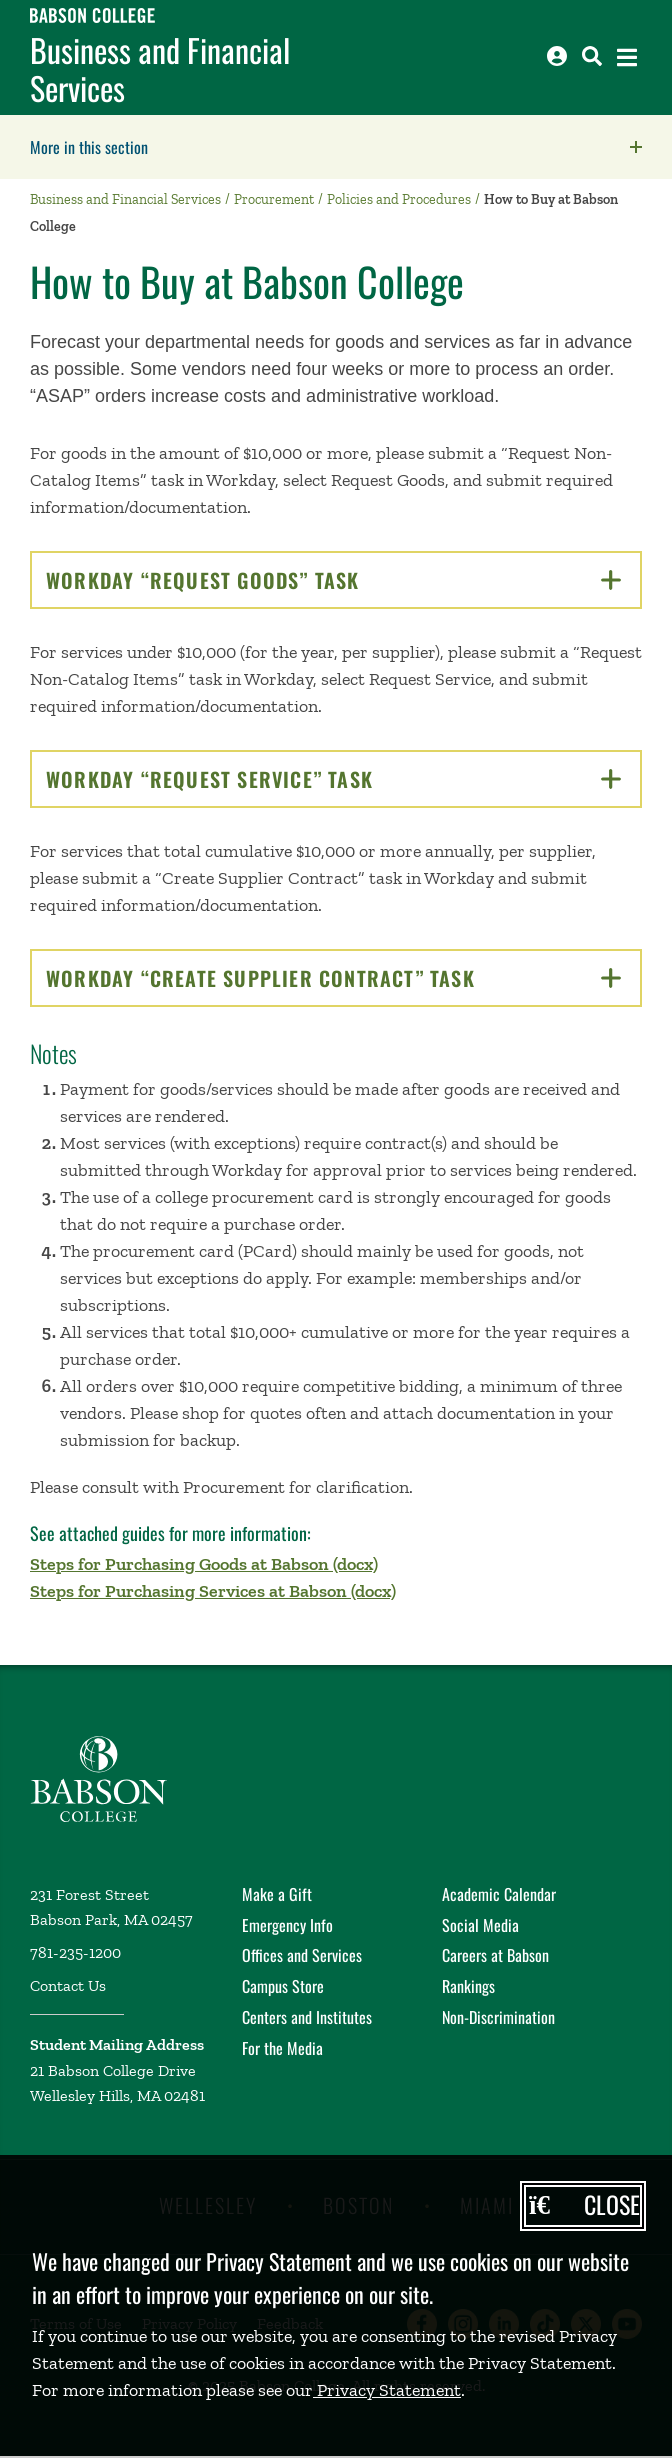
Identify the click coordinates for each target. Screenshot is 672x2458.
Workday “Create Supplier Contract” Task (333, 978)
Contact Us (68, 1985)
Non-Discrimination (498, 2017)
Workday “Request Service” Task (333, 779)
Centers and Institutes (307, 2017)
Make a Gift (277, 1894)
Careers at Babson (495, 1955)
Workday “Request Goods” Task (333, 580)
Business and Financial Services (160, 69)
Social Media (480, 1925)
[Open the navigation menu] (627, 57)
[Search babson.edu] (592, 56)
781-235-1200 (75, 1952)
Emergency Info (287, 1925)
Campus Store (283, 1986)
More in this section (215, 147)
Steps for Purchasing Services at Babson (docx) (213, 1591)
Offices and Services (302, 1955)
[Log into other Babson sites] (557, 56)
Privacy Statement (387, 2390)
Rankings (468, 1986)
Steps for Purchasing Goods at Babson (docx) (204, 1564)
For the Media (282, 2048)
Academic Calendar (499, 1894)
